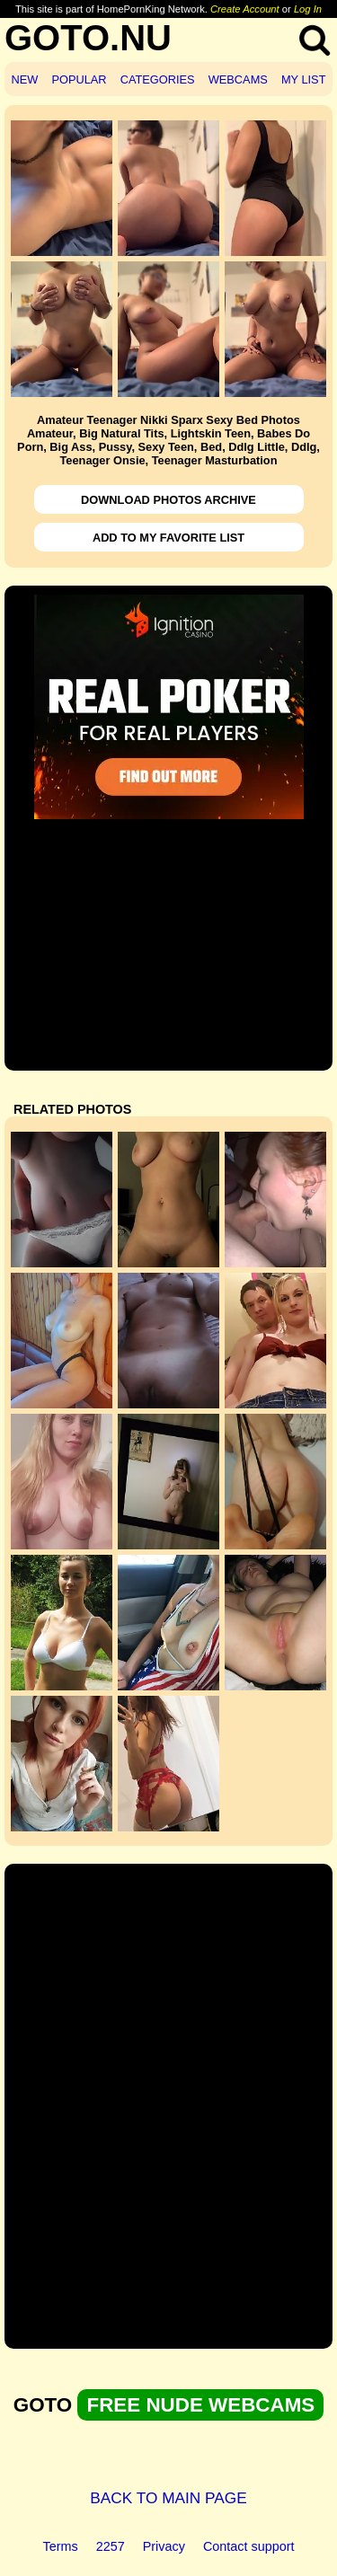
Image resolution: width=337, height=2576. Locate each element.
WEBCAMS (238, 79)
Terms (60, 2546)
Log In (308, 9)
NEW (25, 79)
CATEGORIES (157, 79)
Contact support (249, 2546)
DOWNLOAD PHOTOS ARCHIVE (168, 500)
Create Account (244, 9)
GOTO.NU (88, 37)
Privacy (164, 2546)
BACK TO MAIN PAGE (168, 2498)
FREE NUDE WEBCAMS (200, 2405)
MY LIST (303, 79)
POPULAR (78, 79)
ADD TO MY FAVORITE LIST (168, 537)
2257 (110, 2546)
